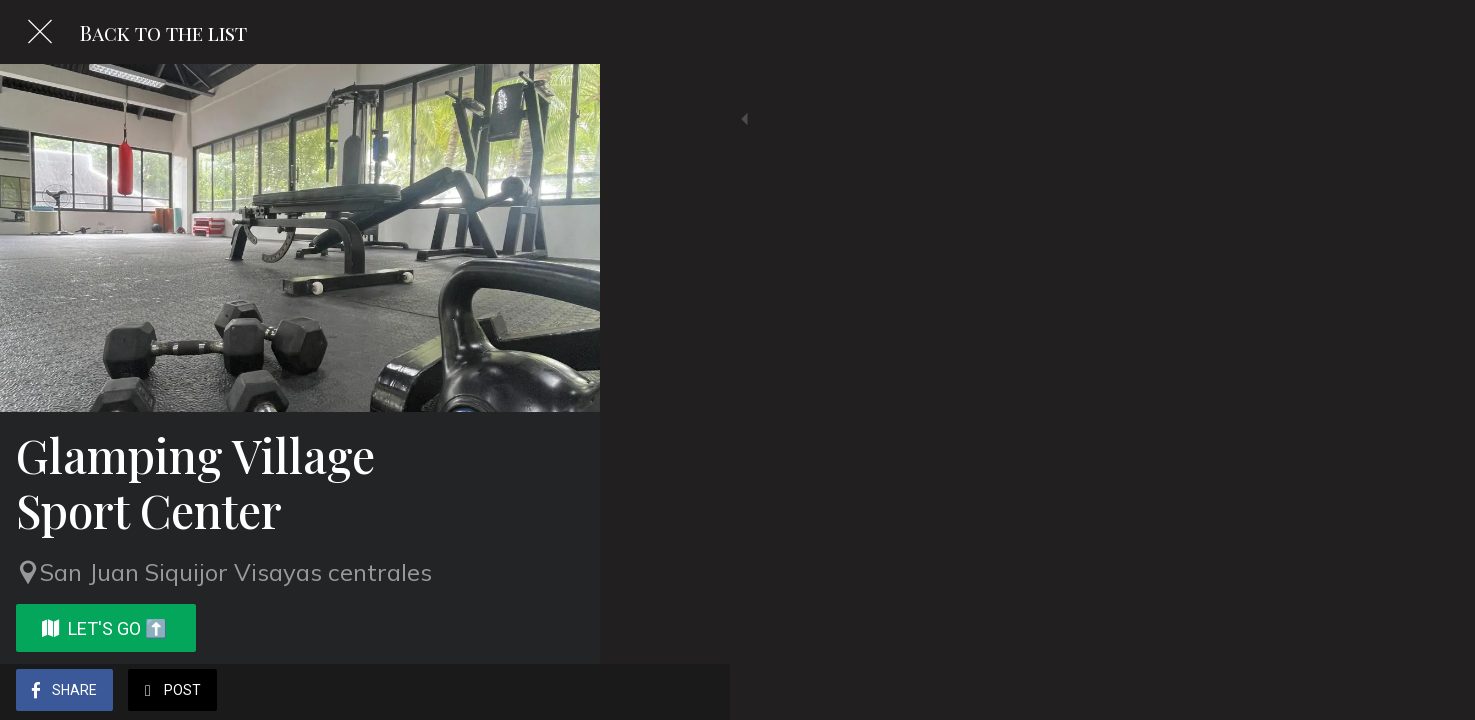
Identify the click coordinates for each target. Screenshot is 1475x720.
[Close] (40, 32)
